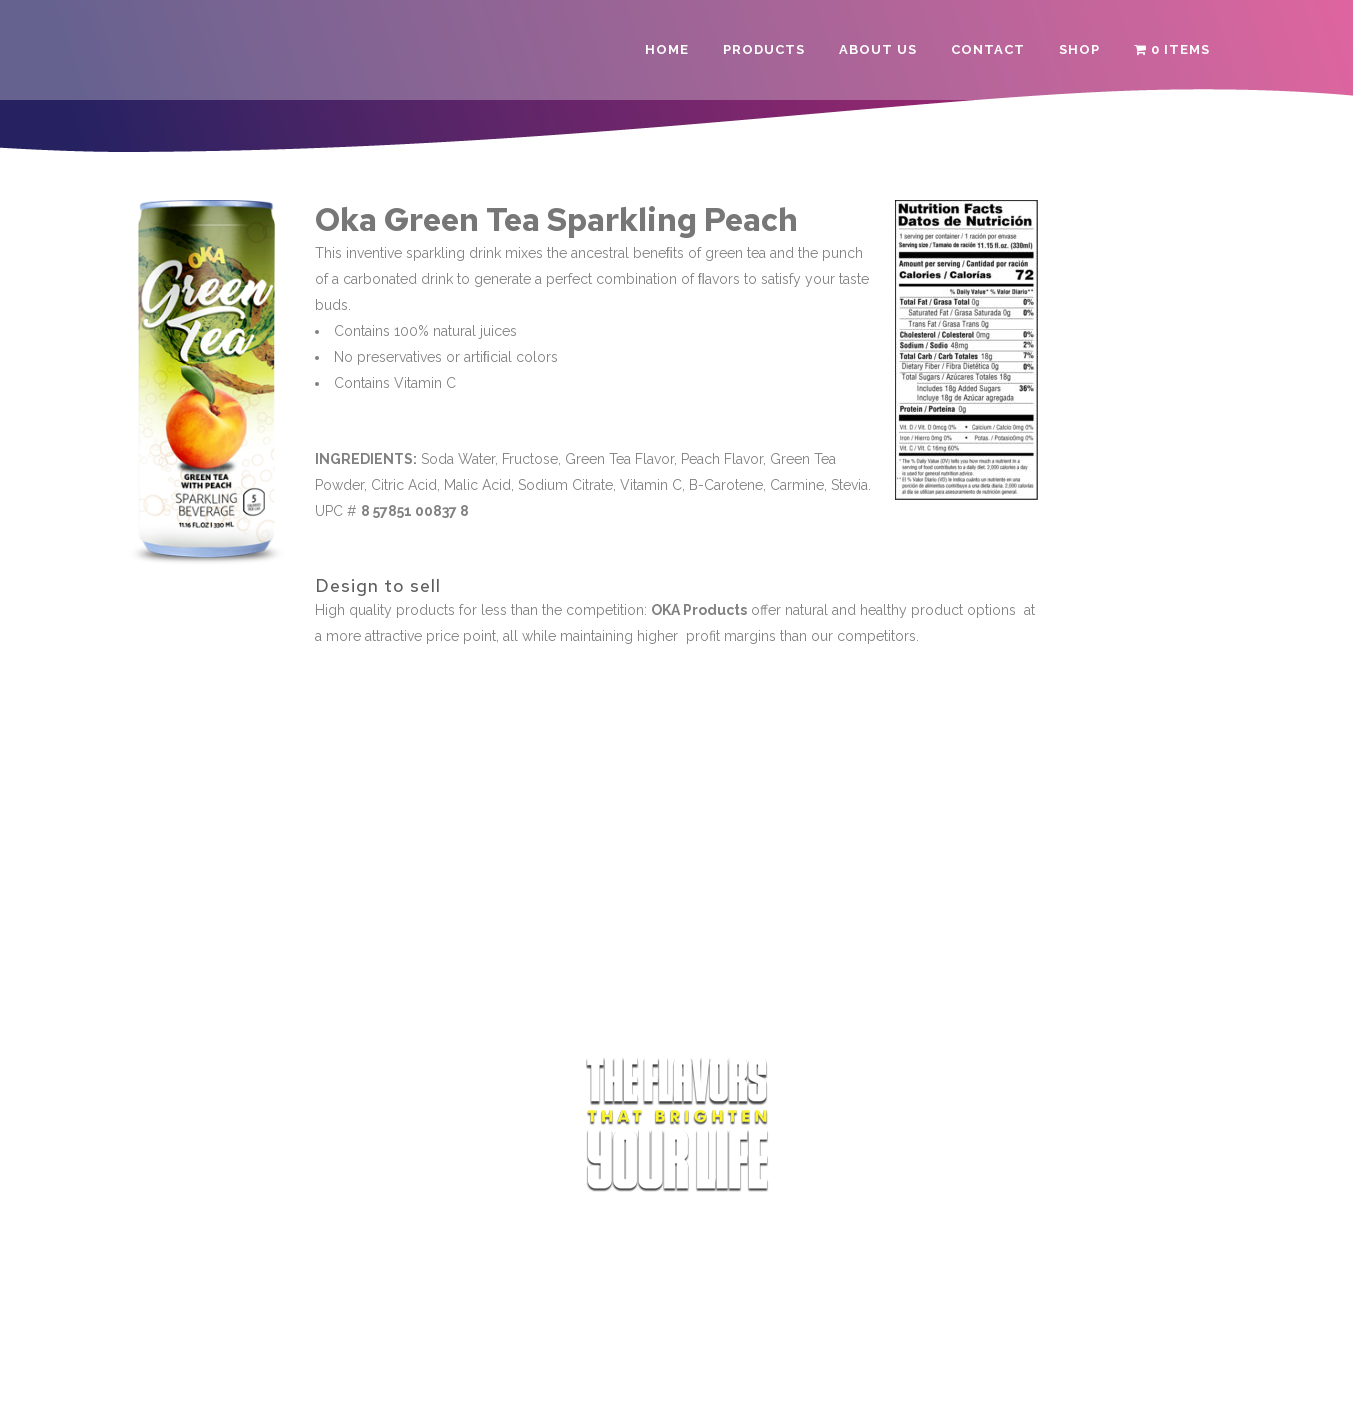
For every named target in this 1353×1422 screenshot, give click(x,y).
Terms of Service (576, 1389)
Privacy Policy (686, 1389)
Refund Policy (787, 1389)
